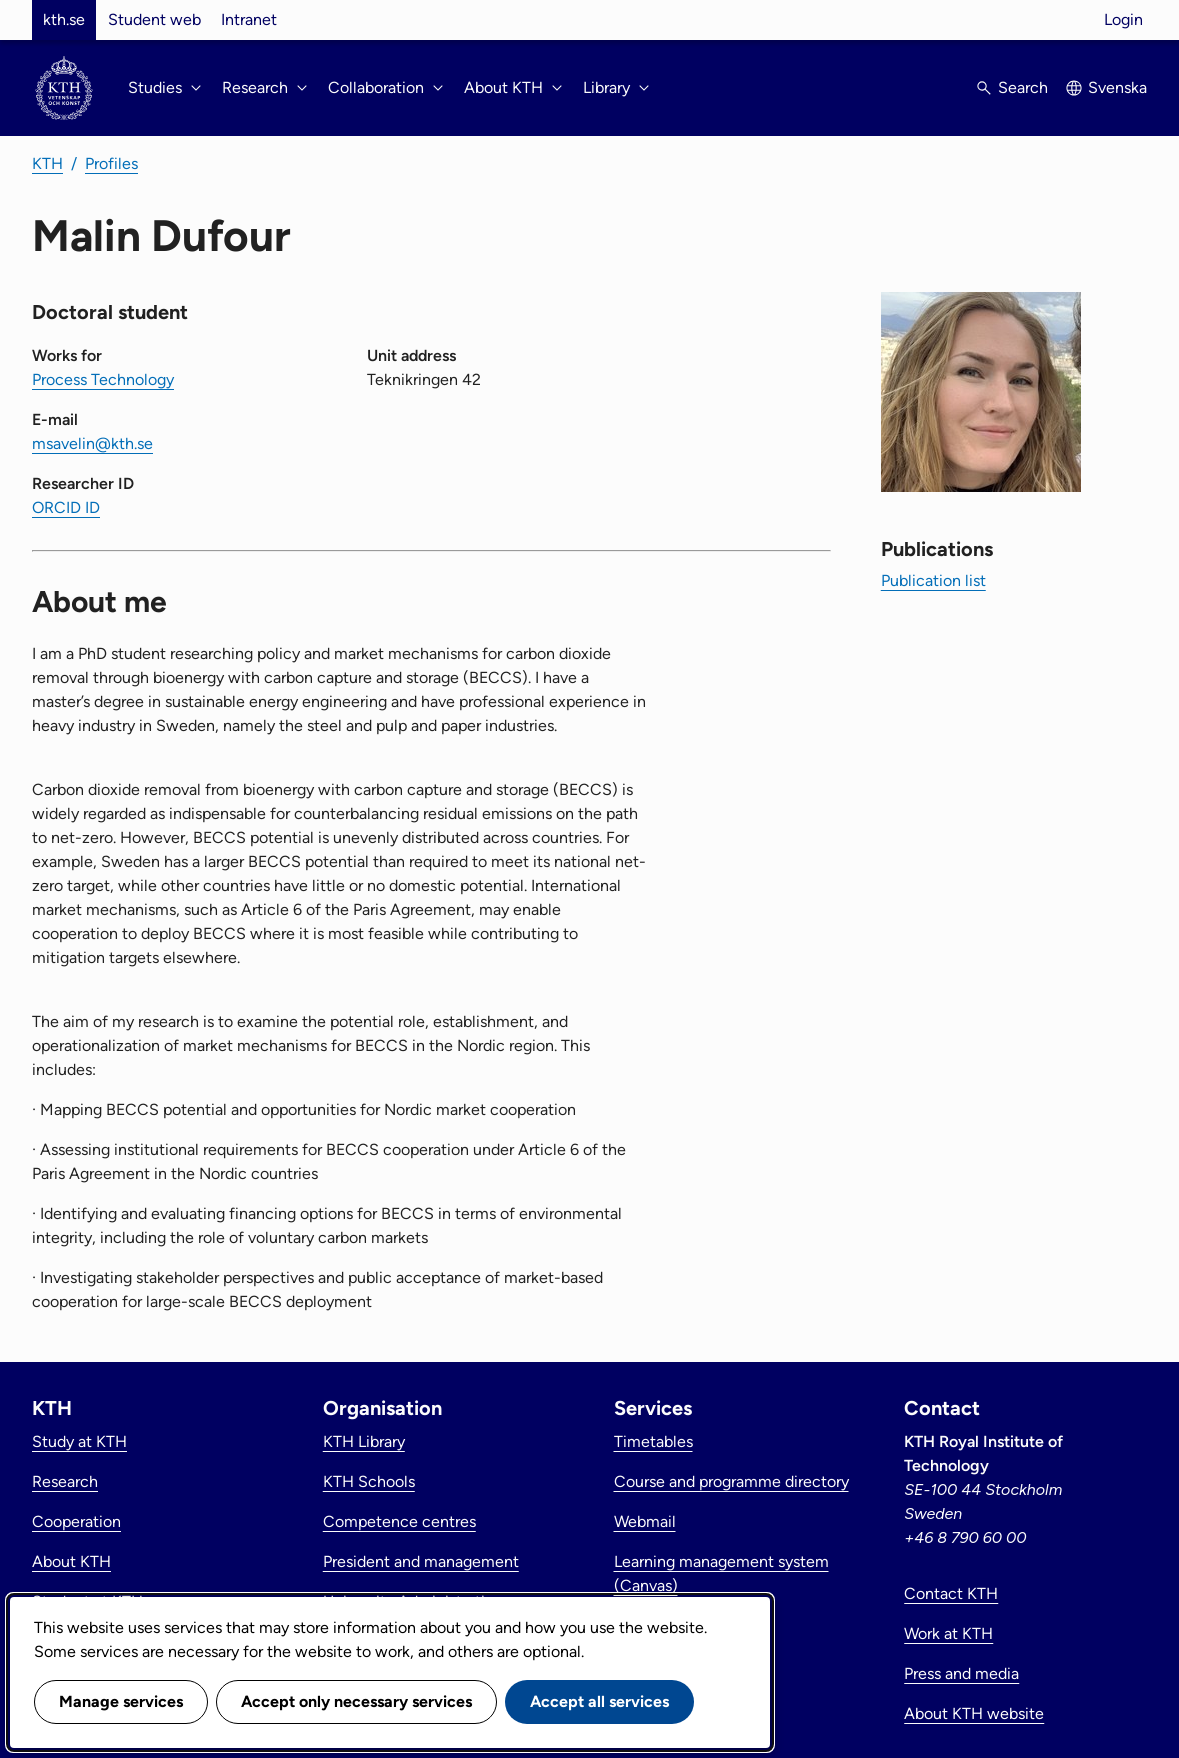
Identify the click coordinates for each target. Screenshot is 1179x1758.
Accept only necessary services (356, 1701)
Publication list (933, 580)
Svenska (1117, 87)
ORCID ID (66, 507)
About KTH (71, 1561)
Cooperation (76, 1521)
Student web (154, 19)
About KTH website (974, 1713)
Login (1123, 19)
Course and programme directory (731, 1481)
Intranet (249, 19)
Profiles (111, 163)
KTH (47, 163)
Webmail (645, 1521)
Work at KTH (948, 1633)
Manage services (121, 1701)
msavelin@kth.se (92, 443)
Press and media (961, 1673)
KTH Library (364, 1441)
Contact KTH (951, 1593)
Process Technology (103, 379)
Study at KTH (79, 1441)
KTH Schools (369, 1481)
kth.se (64, 19)
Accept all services (599, 1701)
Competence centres (399, 1521)
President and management (421, 1561)
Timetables (653, 1441)
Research (65, 1481)
